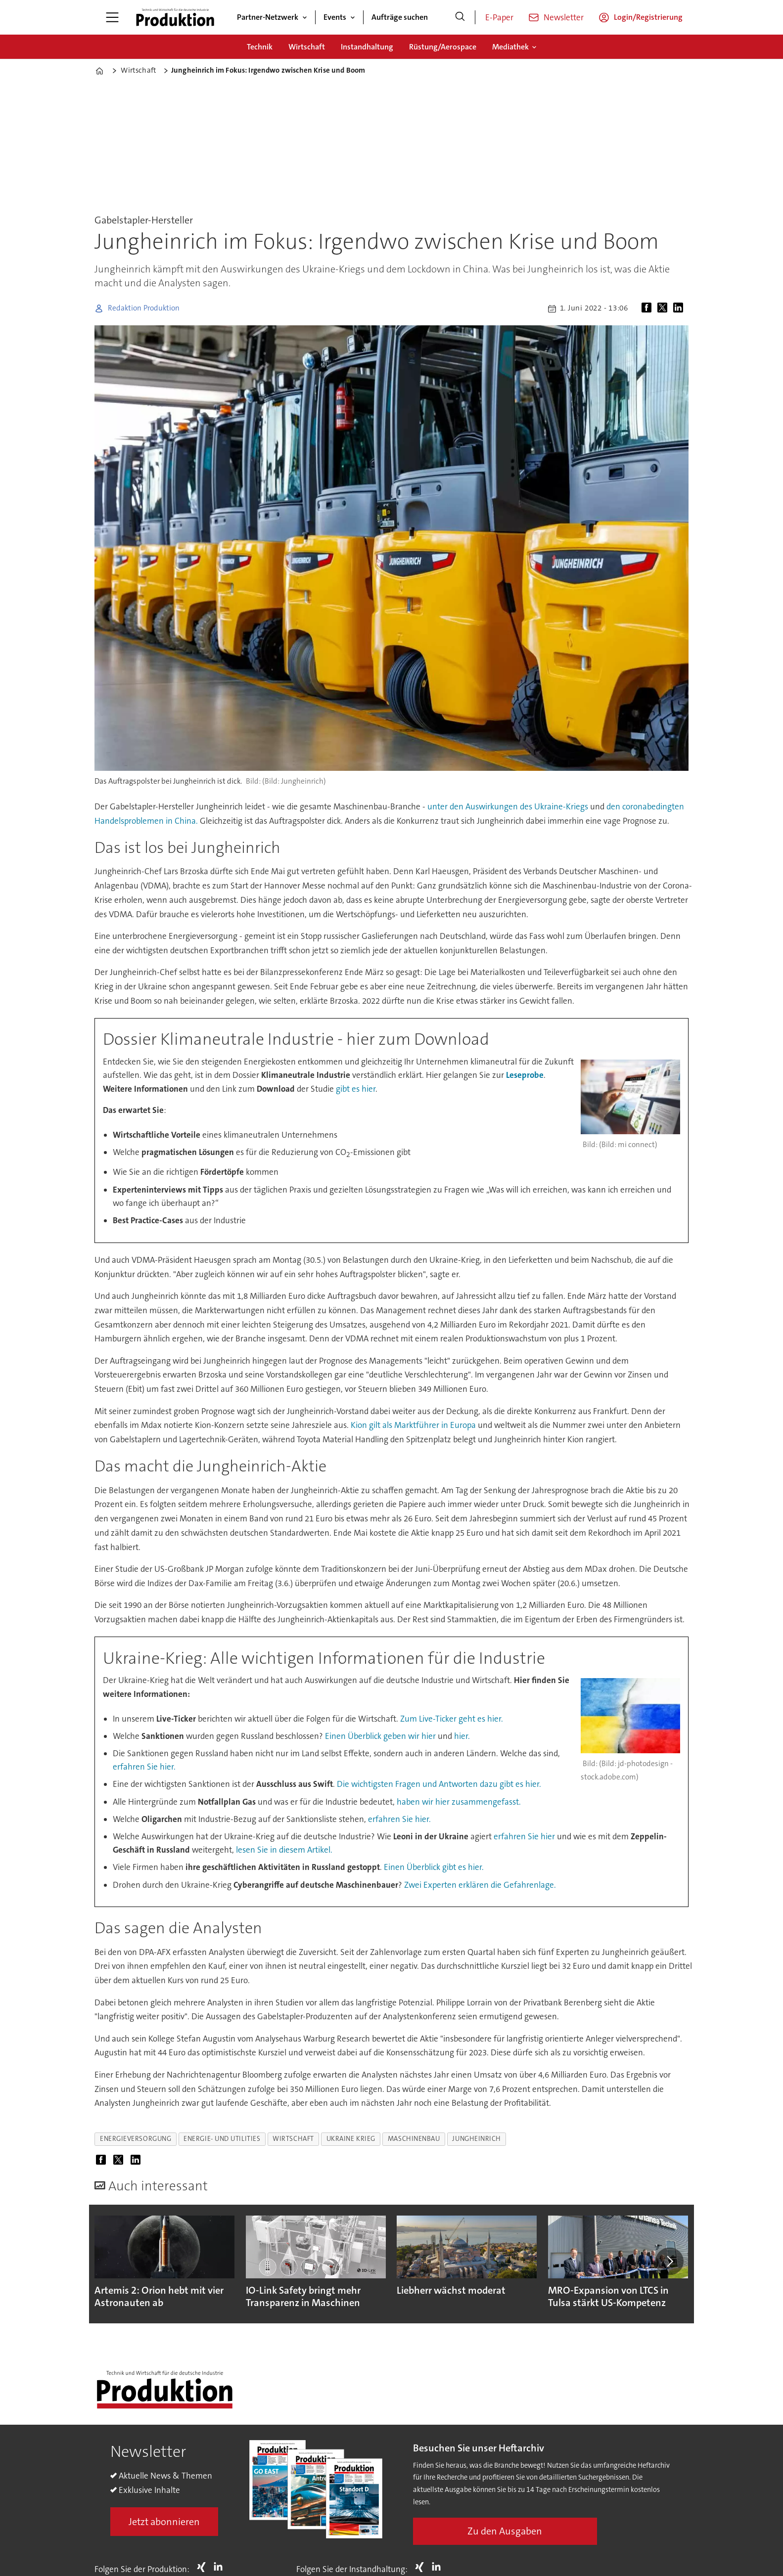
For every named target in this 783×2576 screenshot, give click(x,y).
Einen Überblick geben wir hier (381, 1736)
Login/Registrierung (648, 17)
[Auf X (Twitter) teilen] (664, 308)
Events (334, 17)
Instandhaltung (367, 47)
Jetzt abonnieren (164, 2521)
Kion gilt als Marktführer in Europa (413, 1425)
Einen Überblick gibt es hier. (434, 1867)
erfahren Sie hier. (144, 1766)
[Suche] (460, 17)
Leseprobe (525, 1074)
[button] (669, 2261)
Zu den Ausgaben (504, 2531)
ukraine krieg (350, 2138)
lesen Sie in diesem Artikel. (284, 1849)
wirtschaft (293, 2138)
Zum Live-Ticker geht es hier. (451, 1718)
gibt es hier (355, 1088)
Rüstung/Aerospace (442, 47)
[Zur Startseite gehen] (175, 17)
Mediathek (510, 47)
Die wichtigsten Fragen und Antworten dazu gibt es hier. (439, 1783)
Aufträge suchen (399, 17)
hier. (462, 1736)
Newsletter (564, 17)
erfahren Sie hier (524, 1836)
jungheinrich (476, 2138)
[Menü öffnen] (112, 17)
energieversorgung (135, 2138)
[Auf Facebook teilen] (648, 308)
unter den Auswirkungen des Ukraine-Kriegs (507, 806)
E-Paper (499, 17)
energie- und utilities (222, 2138)
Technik (260, 47)
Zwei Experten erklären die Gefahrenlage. (480, 1884)
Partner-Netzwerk (267, 17)
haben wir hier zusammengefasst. (459, 1801)
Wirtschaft (306, 47)
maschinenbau (414, 2138)
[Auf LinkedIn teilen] (680, 308)
